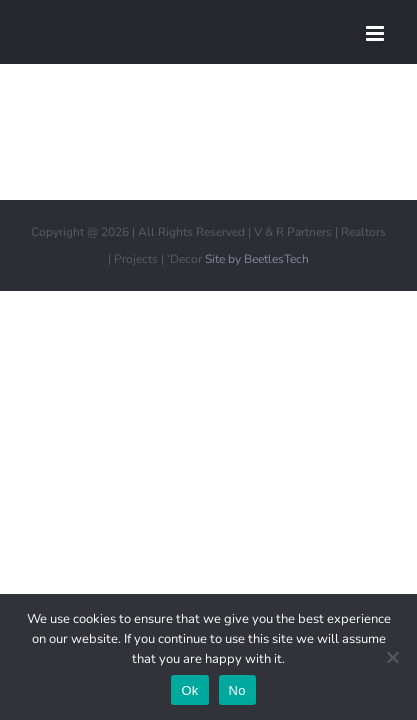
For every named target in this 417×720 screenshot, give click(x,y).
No (237, 690)
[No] (392, 657)
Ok (189, 690)
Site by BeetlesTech (257, 309)
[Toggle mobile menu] (376, 33)
